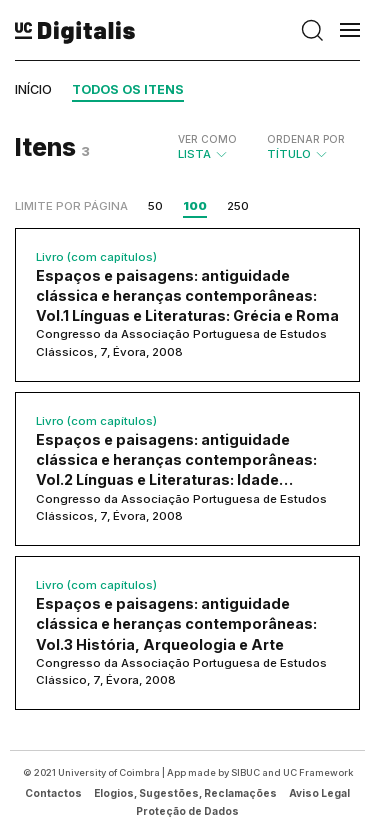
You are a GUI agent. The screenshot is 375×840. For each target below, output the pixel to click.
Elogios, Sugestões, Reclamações (185, 793)
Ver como (207, 139)
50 (155, 206)
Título (306, 147)
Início (33, 89)
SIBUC (245, 772)
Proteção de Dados (187, 811)
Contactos (53, 793)
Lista (207, 147)
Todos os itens (128, 89)
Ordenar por (306, 139)
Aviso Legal (319, 793)
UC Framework (318, 772)
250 (238, 206)
